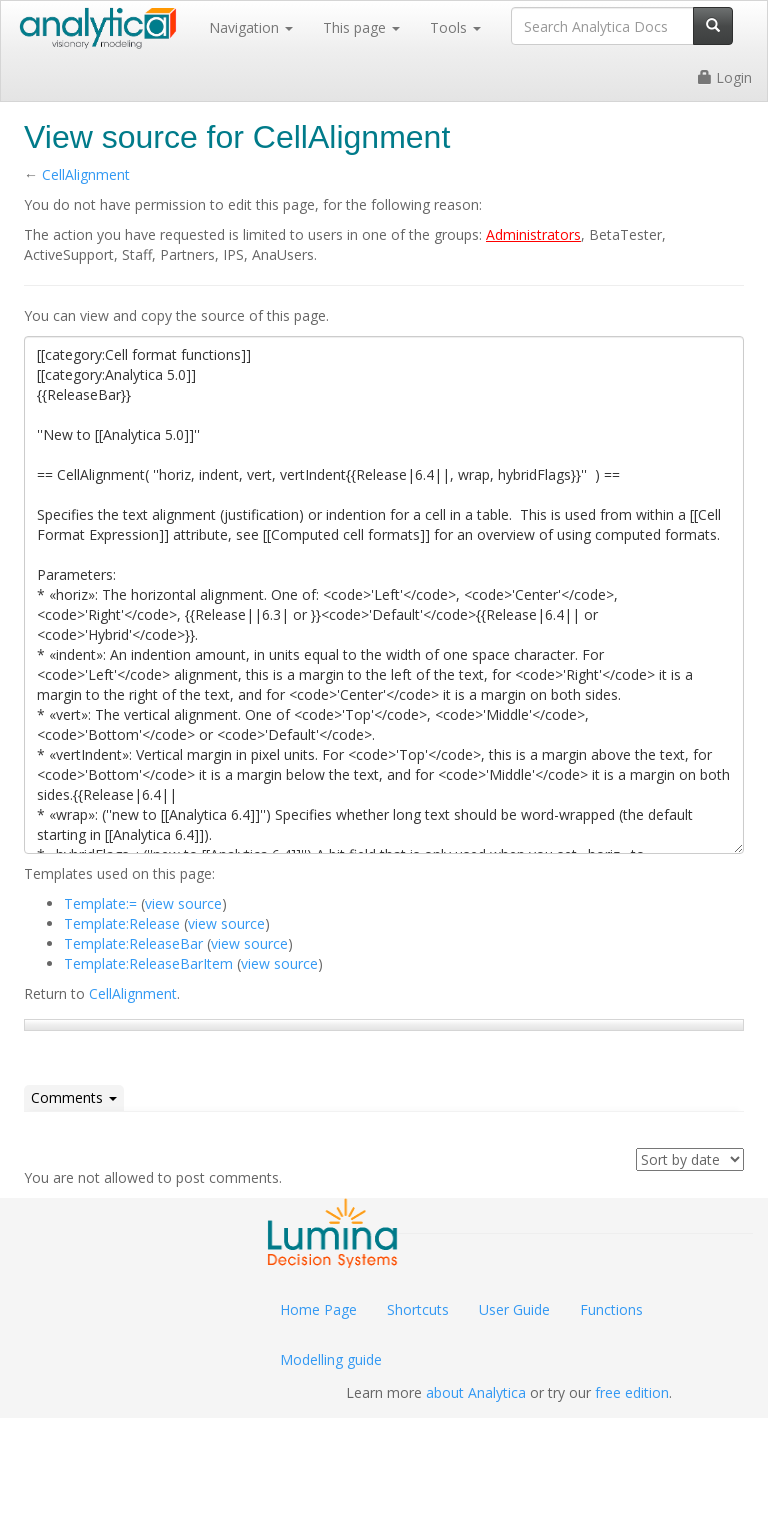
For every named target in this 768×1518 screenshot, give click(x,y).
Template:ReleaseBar (133, 943)
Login (725, 77)
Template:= (100, 903)
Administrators (533, 234)
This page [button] (361, 27)
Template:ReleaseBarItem (148, 963)
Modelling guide (331, 1359)
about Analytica (476, 1392)
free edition (632, 1392)
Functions (611, 1309)
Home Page (318, 1309)
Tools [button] (455, 27)
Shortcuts (418, 1309)
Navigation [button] (251, 27)
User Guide (514, 1309)
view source (183, 903)
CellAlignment (86, 174)
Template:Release (122, 923)
